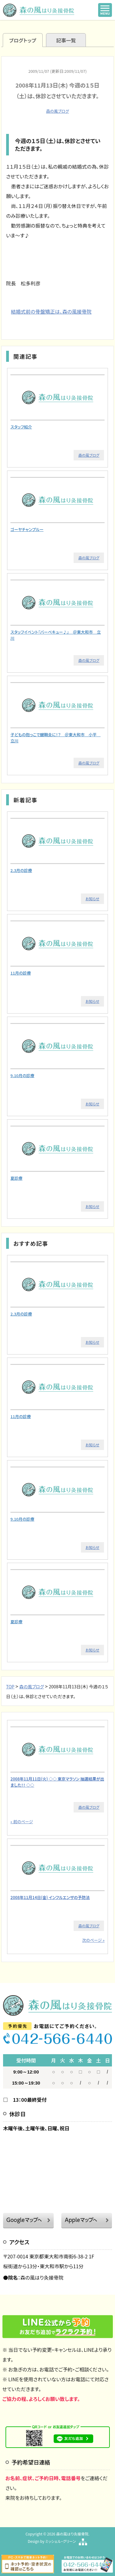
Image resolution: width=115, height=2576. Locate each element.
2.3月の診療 (21, 870)
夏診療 (16, 1178)
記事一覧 (66, 40)
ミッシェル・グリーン (60, 2541)
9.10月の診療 (22, 1075)
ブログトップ (22, 40)
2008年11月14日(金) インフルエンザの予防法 (50, 1897)
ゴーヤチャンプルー (27, 529)
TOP (10, 1686)
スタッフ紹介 (21, 427)
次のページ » (93, 1940)
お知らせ (92, 898)
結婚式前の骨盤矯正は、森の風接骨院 (51, 311)
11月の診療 (20, 973)
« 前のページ (21, 1821)
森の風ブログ (57, 111)
